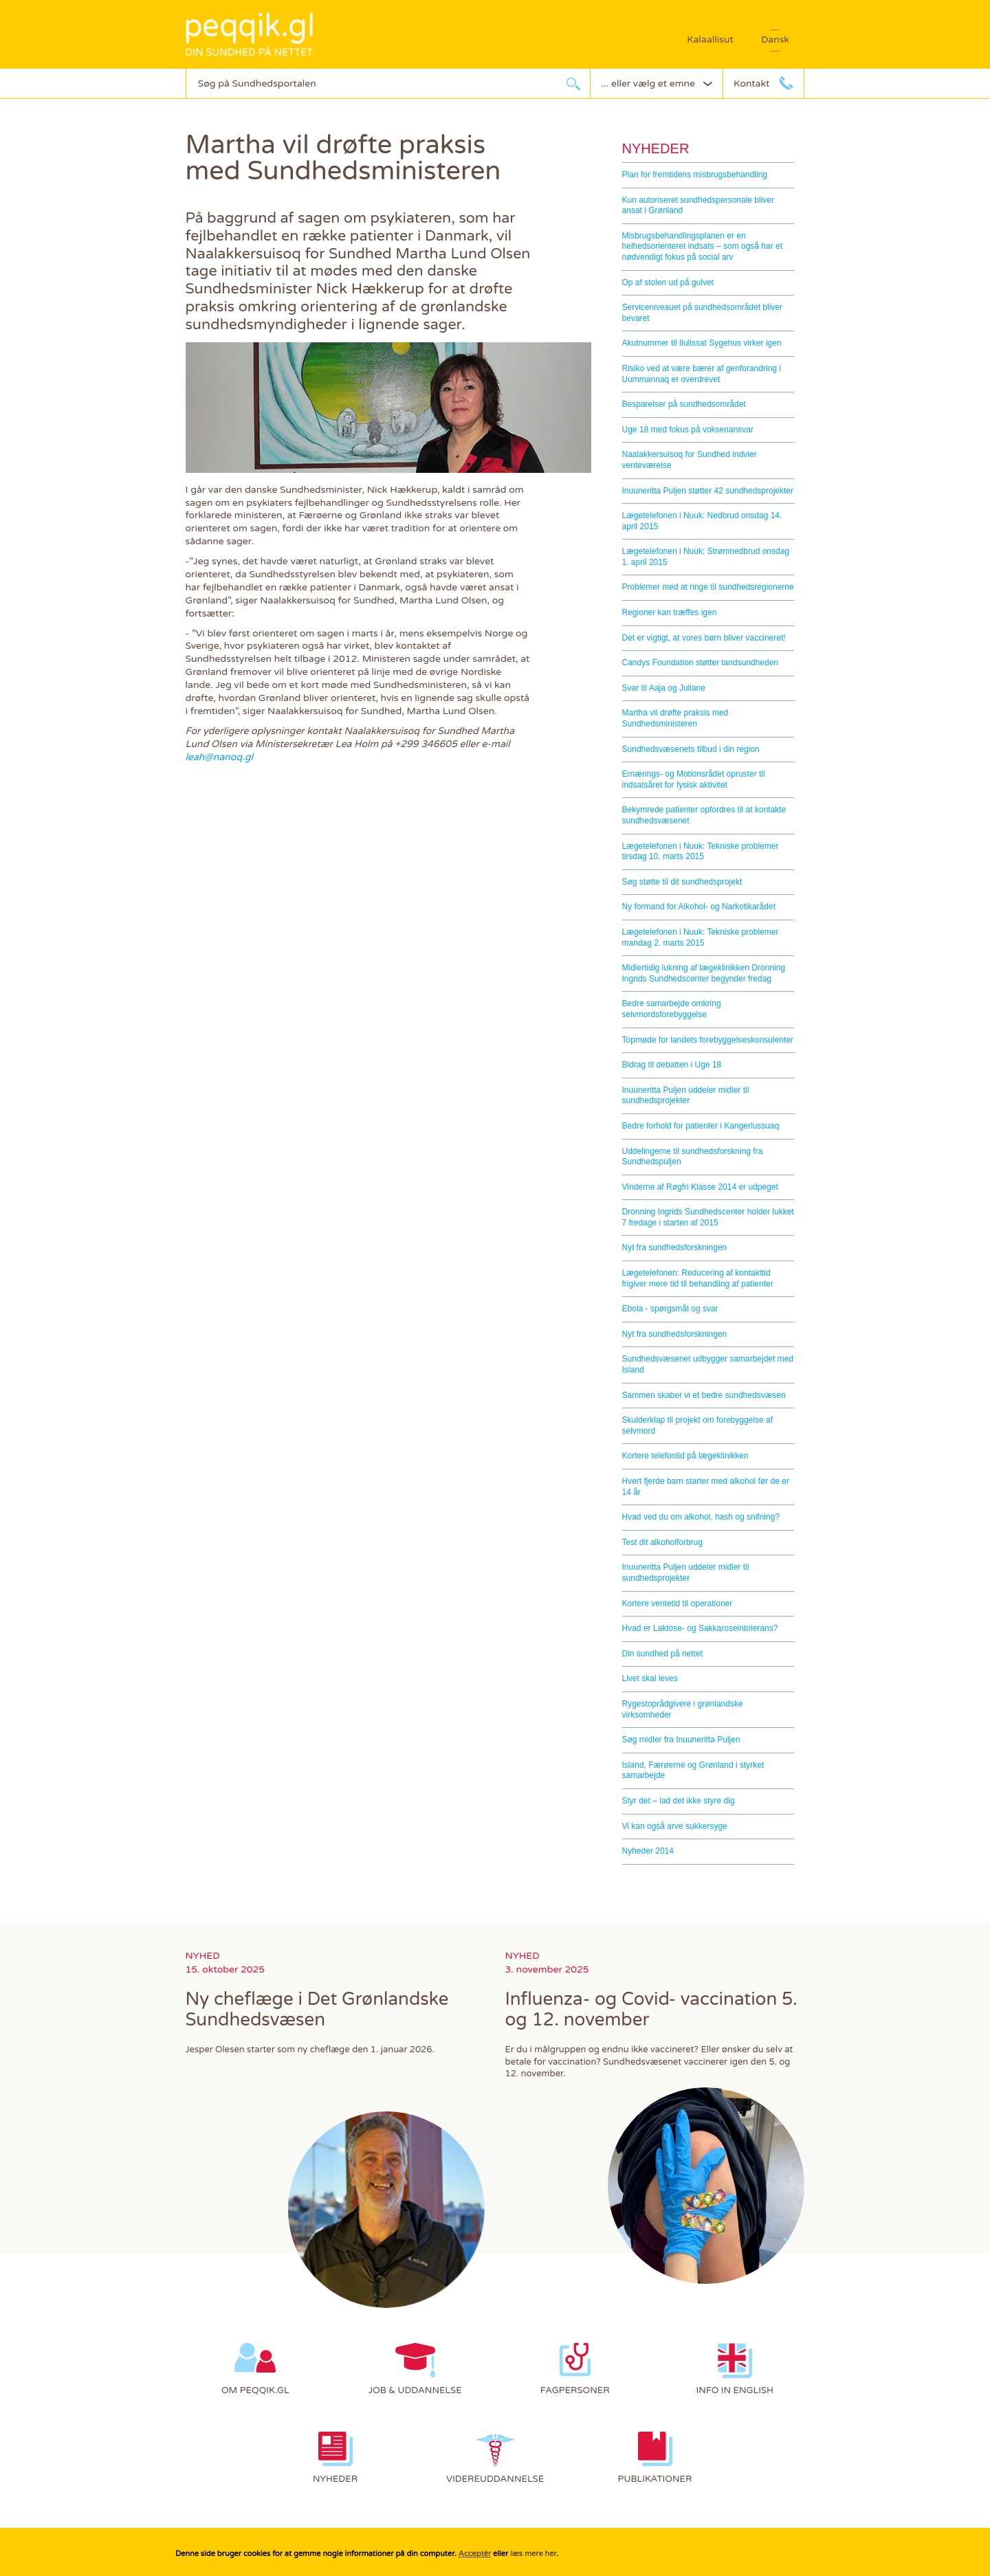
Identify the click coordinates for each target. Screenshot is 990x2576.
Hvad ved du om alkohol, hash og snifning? (701, 1517)
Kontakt (751, 83)
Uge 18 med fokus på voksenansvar (688, 429)
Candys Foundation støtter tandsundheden (700, 662)
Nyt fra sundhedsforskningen (674, 1247)
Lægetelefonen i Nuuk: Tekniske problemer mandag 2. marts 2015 (700, 937)
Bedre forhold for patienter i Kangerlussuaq (701, 1126)
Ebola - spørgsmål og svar (670, 1308)
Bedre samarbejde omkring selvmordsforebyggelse (671, 1009)
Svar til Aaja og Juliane (663, 688)
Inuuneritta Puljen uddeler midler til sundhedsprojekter (685, 1095)
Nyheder (656, 148)
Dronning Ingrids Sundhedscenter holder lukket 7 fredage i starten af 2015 (708, 1217)
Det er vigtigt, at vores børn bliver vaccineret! (704, 638)
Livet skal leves (650, 1678)
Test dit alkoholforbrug (662, 1542)
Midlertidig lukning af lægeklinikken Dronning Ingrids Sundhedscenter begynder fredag (703, 973)
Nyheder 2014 (648, 1851)
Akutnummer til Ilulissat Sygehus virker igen (702, 343)
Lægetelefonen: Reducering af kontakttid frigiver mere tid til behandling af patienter (697, 1278)
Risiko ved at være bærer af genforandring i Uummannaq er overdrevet (701, 374)
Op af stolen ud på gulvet (668, 282)
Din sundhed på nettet (662, 1653)
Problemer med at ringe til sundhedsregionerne (708, 587)
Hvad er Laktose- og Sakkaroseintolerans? (700, 1628)
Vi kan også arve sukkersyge (674, 1826)
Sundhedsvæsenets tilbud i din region (691, 749)
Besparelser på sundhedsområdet (684, 404)
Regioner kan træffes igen (669, 612)
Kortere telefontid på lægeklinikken (685, 1456)
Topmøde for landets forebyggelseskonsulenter (707, 1040)
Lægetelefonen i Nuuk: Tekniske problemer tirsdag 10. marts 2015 (700, 851)
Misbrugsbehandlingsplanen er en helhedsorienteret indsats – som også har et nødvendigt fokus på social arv (702, 246)
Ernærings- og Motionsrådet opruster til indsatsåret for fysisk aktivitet (693, 779)
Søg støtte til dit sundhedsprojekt (682, 882)
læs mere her (533, 2553)
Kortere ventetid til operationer (677, 1603)
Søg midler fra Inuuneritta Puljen (681, 1739)
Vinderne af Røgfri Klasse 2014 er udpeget (700, 1187)
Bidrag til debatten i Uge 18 (672, 1064)
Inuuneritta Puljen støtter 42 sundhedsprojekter (707, 491)
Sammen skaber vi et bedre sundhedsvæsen (704, 1395)
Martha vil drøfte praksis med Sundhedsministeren (675, 718)
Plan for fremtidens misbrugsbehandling (694, 174)
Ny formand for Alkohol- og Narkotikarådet (699, 906)
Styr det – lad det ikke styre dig (678, 1801)
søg (573, 83)
